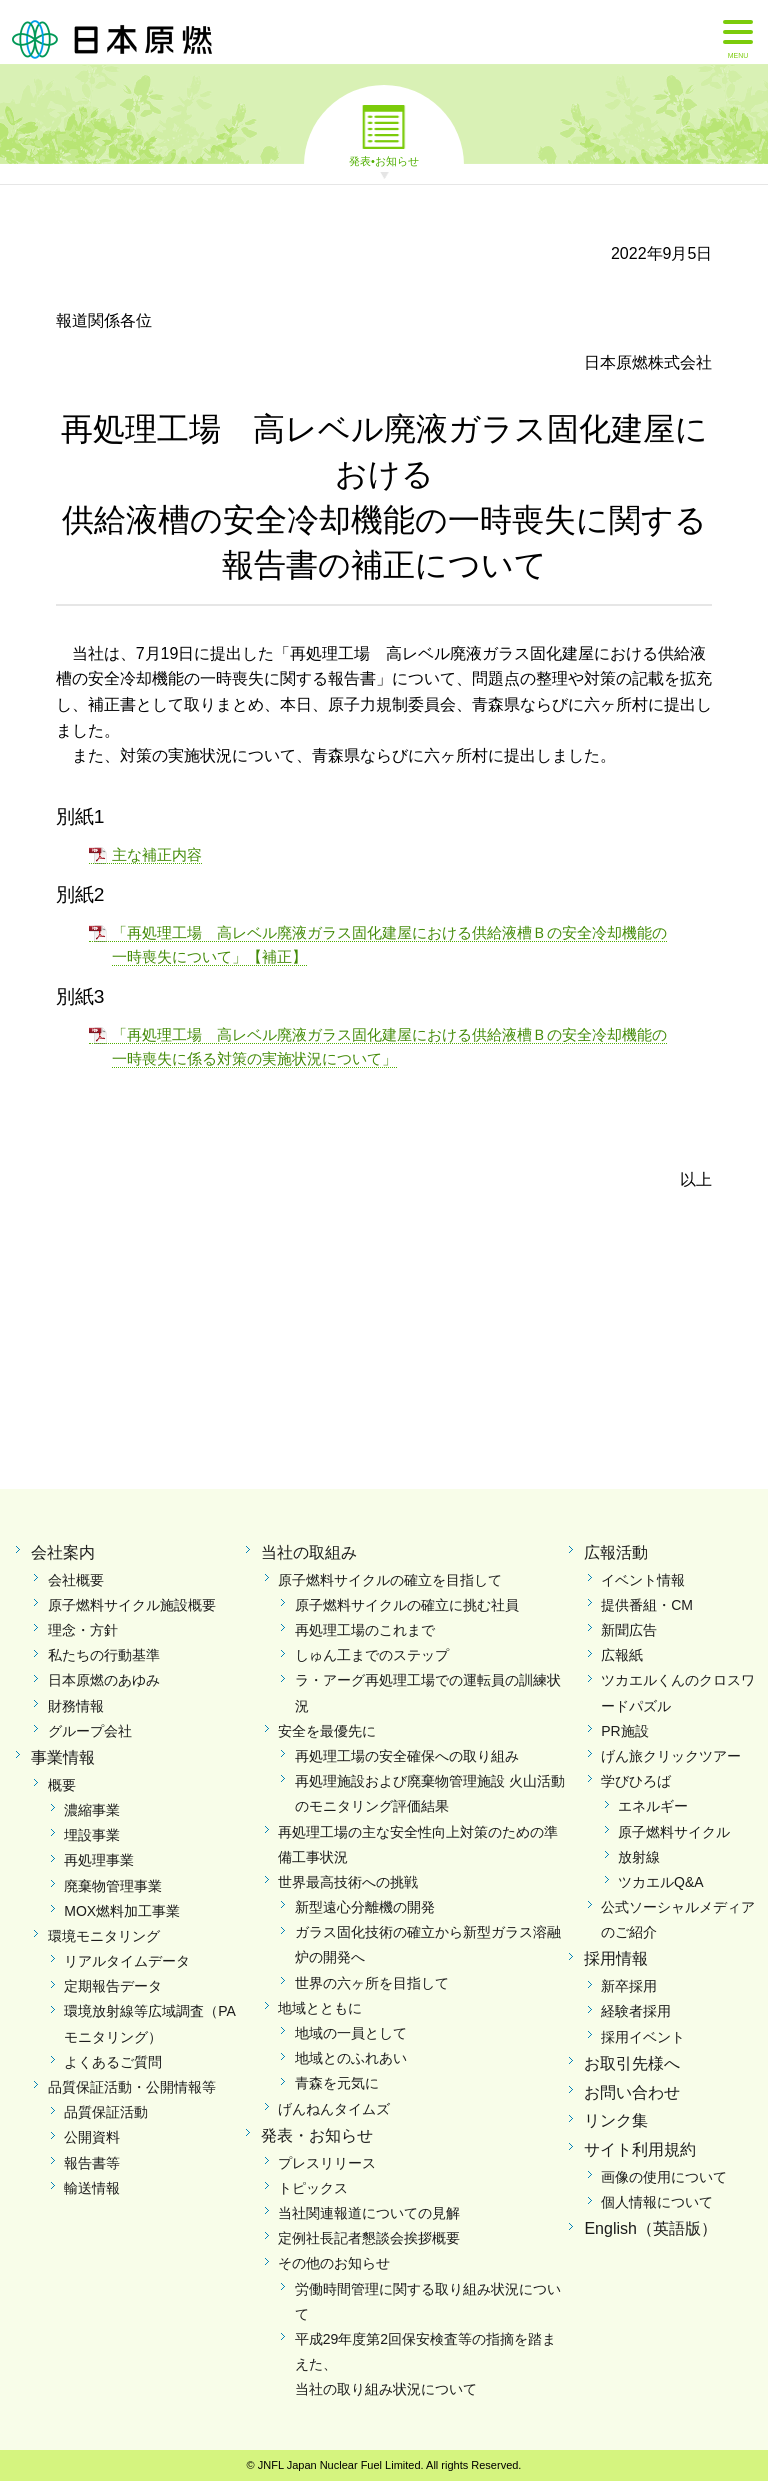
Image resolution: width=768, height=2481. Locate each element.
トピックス (313, 2188)
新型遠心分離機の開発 (365, 1907)
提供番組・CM (647, 1605)
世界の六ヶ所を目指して (372, 1983)
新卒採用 (629, 1986)
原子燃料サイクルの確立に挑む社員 (407, 1605)
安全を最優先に (327, 1731)
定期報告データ (113, 1986)
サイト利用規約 (640, 2149)
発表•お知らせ (384, 160)
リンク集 (616, 2120)
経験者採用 (636, 2011)
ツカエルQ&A (661, 1882)
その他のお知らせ (334, 2263)
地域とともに (320, 2008)
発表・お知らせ (317, 2135)
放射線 (639, 1857)
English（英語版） (650, 2228)
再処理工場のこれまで (365, 1630)
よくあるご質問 (113, 2062)
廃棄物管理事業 (113, 1886)
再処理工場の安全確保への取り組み (407, 1756)
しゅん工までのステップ (372, 1655)
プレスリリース (327, 2163)
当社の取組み (309, 1552)
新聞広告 (629, 1630)
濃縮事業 (92, 1810)
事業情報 (63, 1757)
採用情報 (616, 1958)
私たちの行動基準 (104, 1655)
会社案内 (63, 1552)
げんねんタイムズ (334, 2109)
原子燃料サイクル (674, 1832)
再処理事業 (99, 1860)
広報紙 (622, 1655)
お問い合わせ (632, 2092)
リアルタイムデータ (127, 1961)
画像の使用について (664, 2177)
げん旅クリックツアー (671, 1756)
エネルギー (653, 1806)
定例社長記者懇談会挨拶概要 (369, 2238)
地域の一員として (351, 2033)
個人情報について (657, 2202)
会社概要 (76, 1580)
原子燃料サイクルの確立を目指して (390, 1580)
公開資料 (92, 2137)
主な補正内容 (157, 854)
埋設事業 (92, 1835)
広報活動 (616, 1552)
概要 (62, 1785)
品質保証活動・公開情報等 (132, 2087)
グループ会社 (90, 1731)
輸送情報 (92, 2188)
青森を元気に (337, 2083)
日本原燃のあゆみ (104, 1680)
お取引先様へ (632, 2063)
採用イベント (643, 2037)
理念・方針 (83, 1630)
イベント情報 (643, 1580)
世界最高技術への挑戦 (348, 1882)
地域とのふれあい (351, 2058)
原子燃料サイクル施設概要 (132, 1605)
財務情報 (76, 1706)
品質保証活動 (106, 2112)
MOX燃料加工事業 (122, 1911)
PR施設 (624, 1731)
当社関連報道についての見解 (369, 2213)
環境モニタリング (104, 1936)
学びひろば (636, 1781)
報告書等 (92, 2163)
